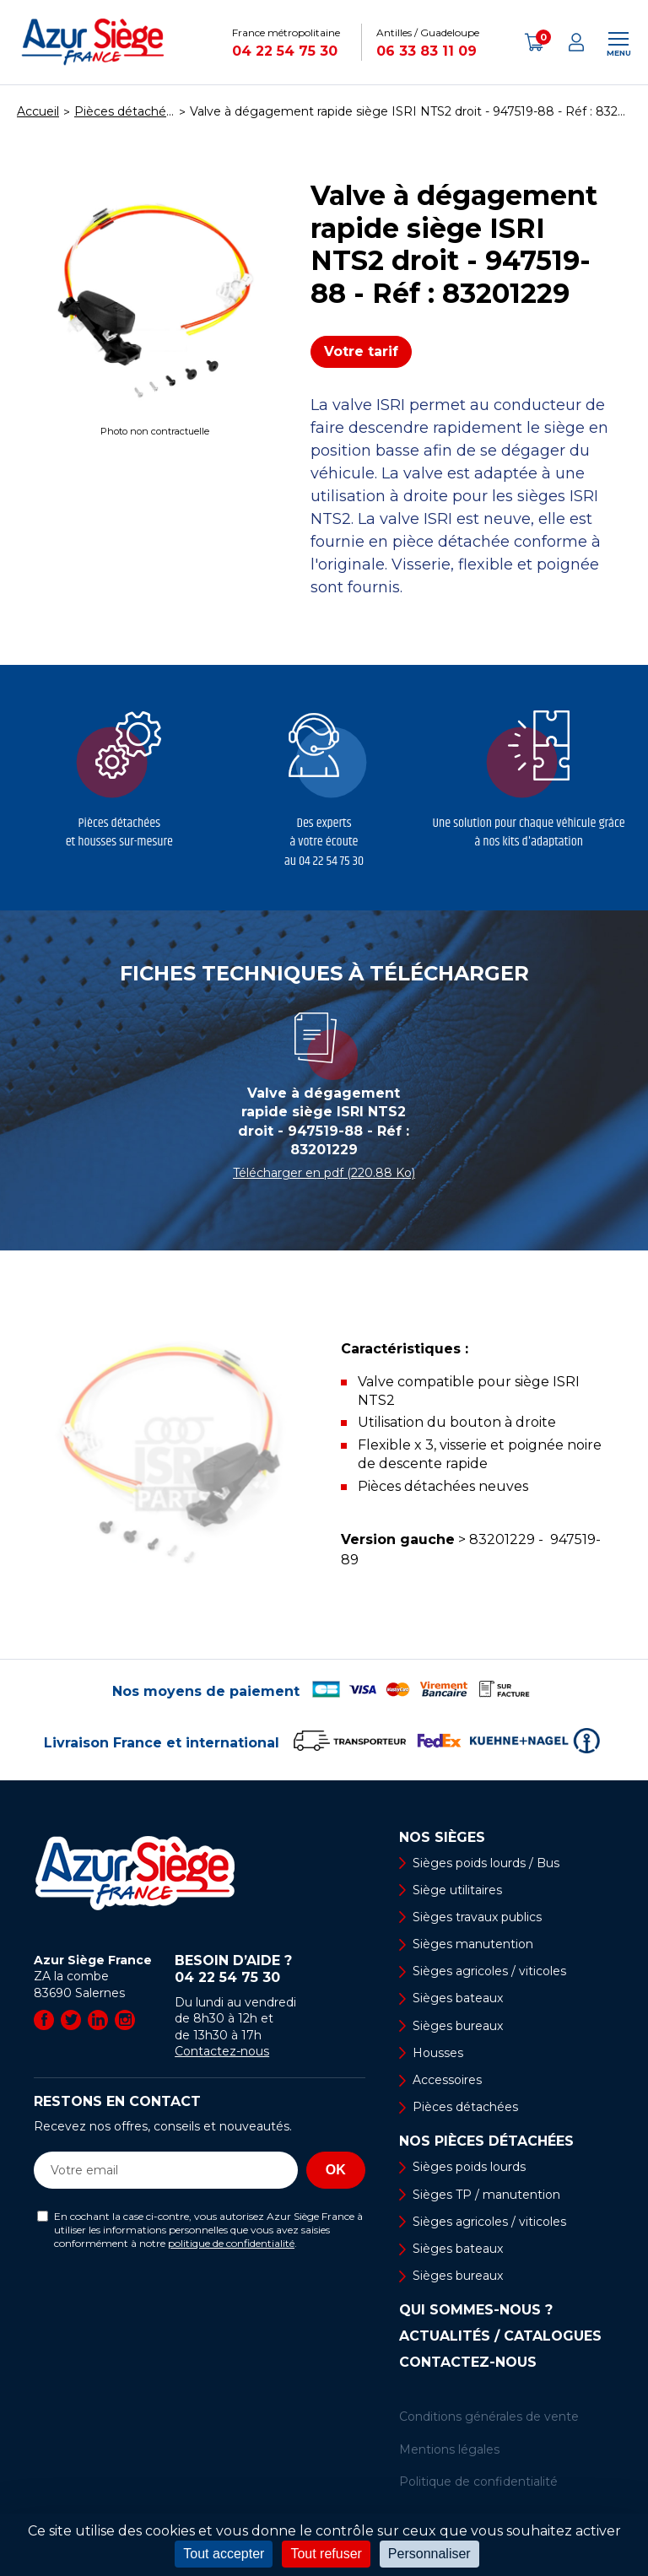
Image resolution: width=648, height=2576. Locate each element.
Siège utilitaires (457, 1890)
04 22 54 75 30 (285, 51)
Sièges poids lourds (469, 2166)
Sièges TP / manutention (486, 2194)
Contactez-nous (222, 2051)
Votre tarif (361, 351)
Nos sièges (442, 1837)
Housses (438, 2052)
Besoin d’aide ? (270, 1969)
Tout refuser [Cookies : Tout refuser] (325, 2553)
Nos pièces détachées (486, 2141)
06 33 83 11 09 (426, 51)
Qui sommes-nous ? (476, 2310)
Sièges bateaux (458, 1998)
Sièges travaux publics (477, 1917)
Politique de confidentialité (478, 2481)
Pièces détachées (465, 2106)
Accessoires (447, 2079)
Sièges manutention (473, 1944)
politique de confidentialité (231, 2243)
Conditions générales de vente (489, 2416)
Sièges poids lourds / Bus (486, 1863)
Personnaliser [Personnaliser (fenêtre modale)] (429, 2553)
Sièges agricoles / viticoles (489, 1971)
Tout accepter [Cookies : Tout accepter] (223, 2553)
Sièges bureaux (458, 2025)
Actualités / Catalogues (500, 2336)
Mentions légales (449, 2449)
